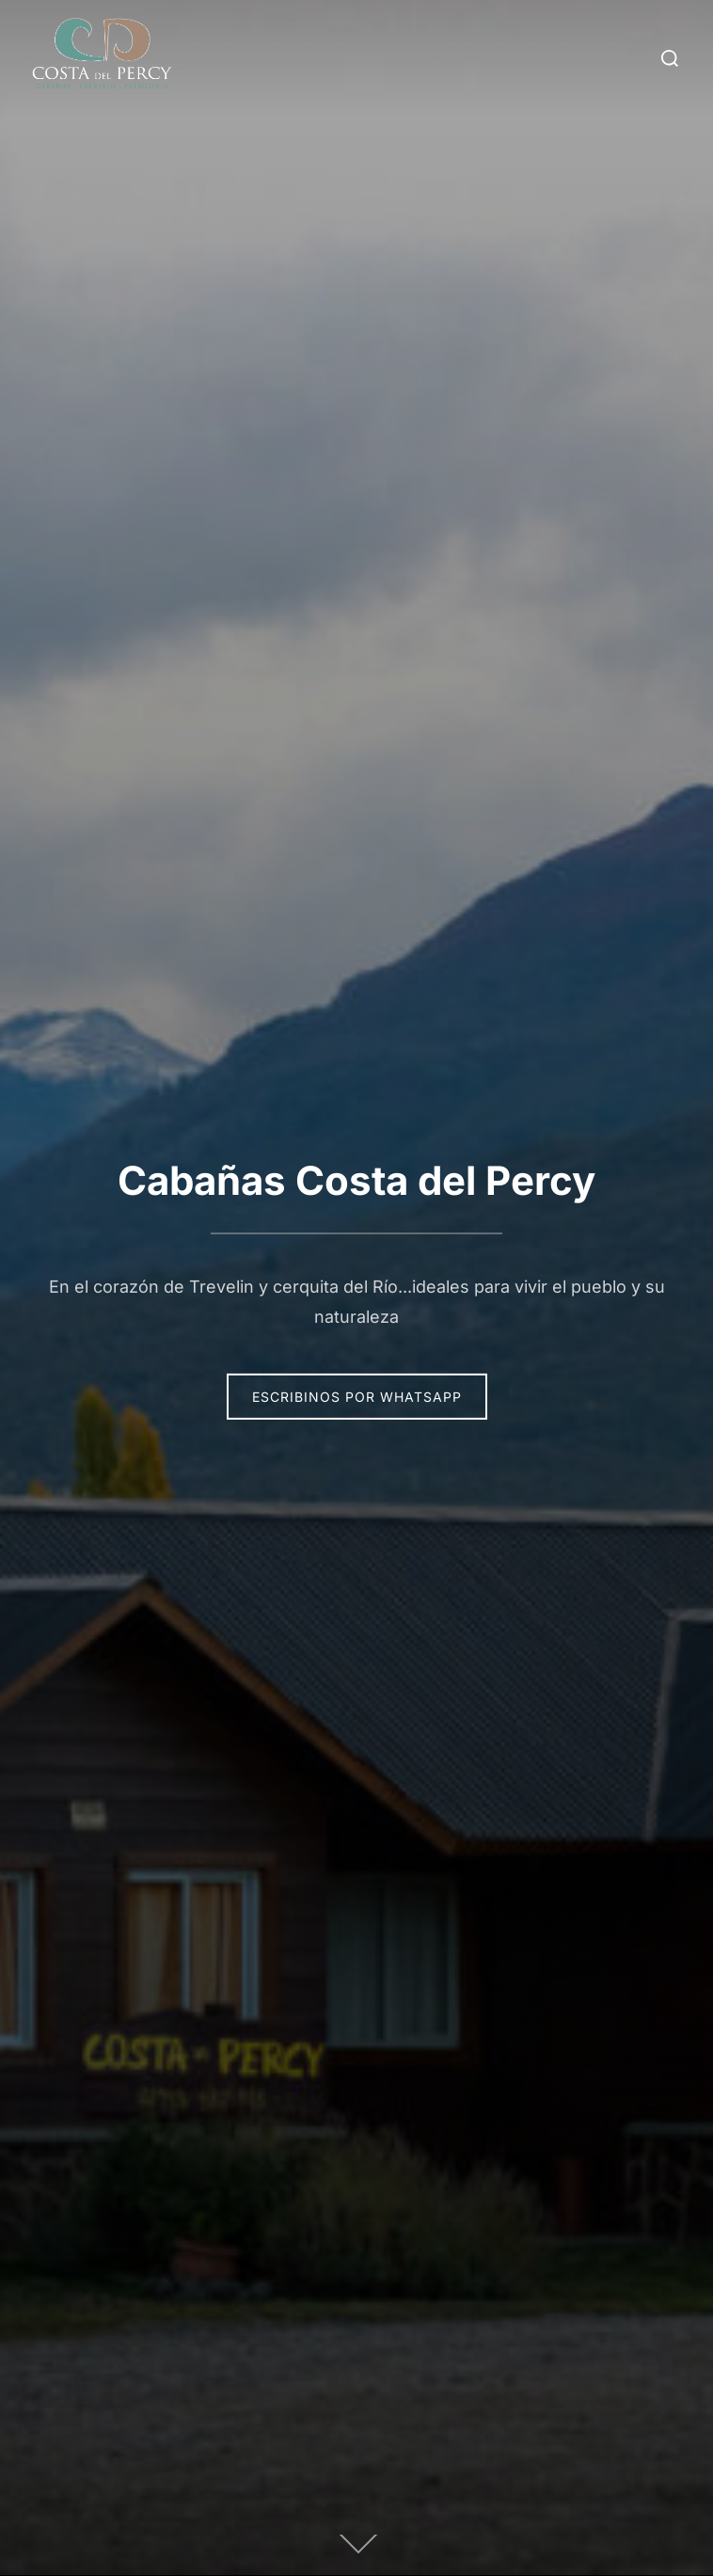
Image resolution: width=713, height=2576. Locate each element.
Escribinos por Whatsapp (357, 1397)
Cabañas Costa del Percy (356, 1180)
